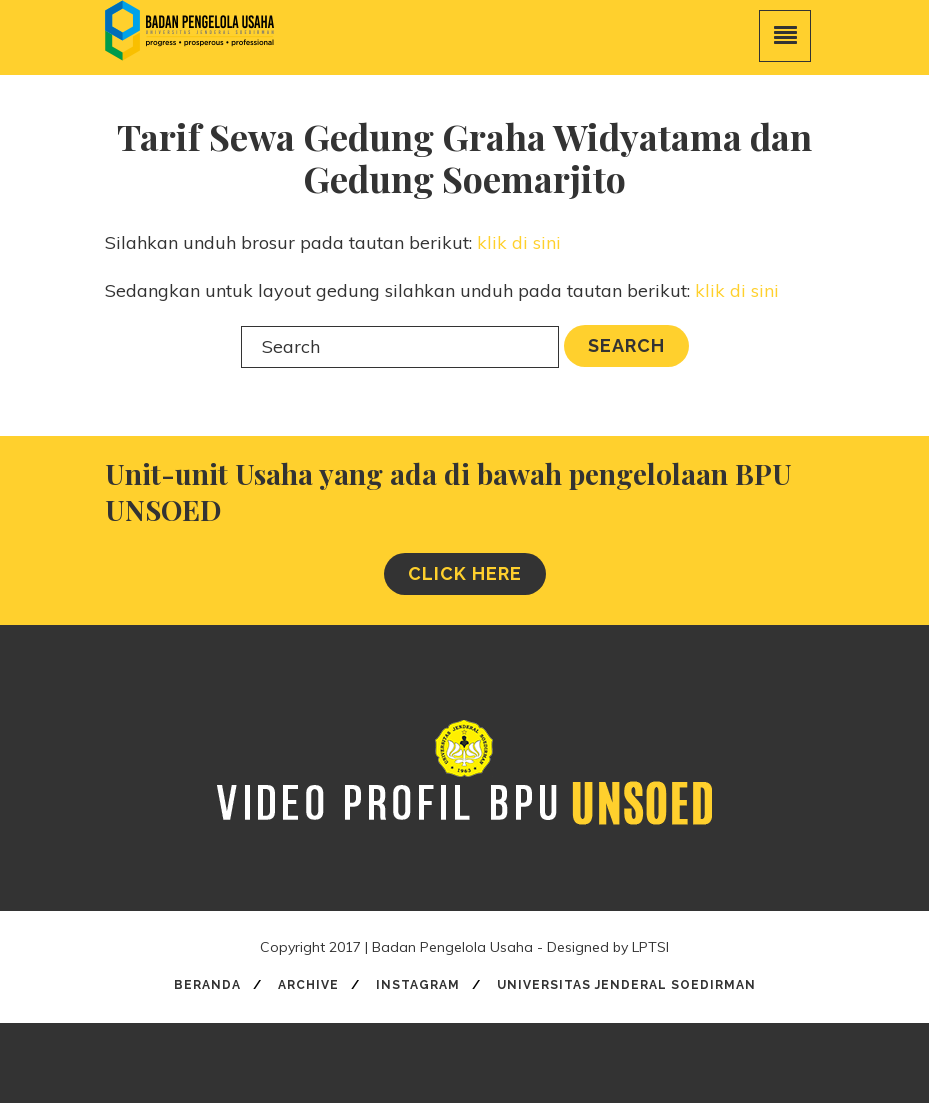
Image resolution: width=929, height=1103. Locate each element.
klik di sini (519, 242)
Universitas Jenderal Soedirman (626, 985)
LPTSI (650, 947)
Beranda (207, 985)
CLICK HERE (465, 573)
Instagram (418, 985)
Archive (308, 985)
